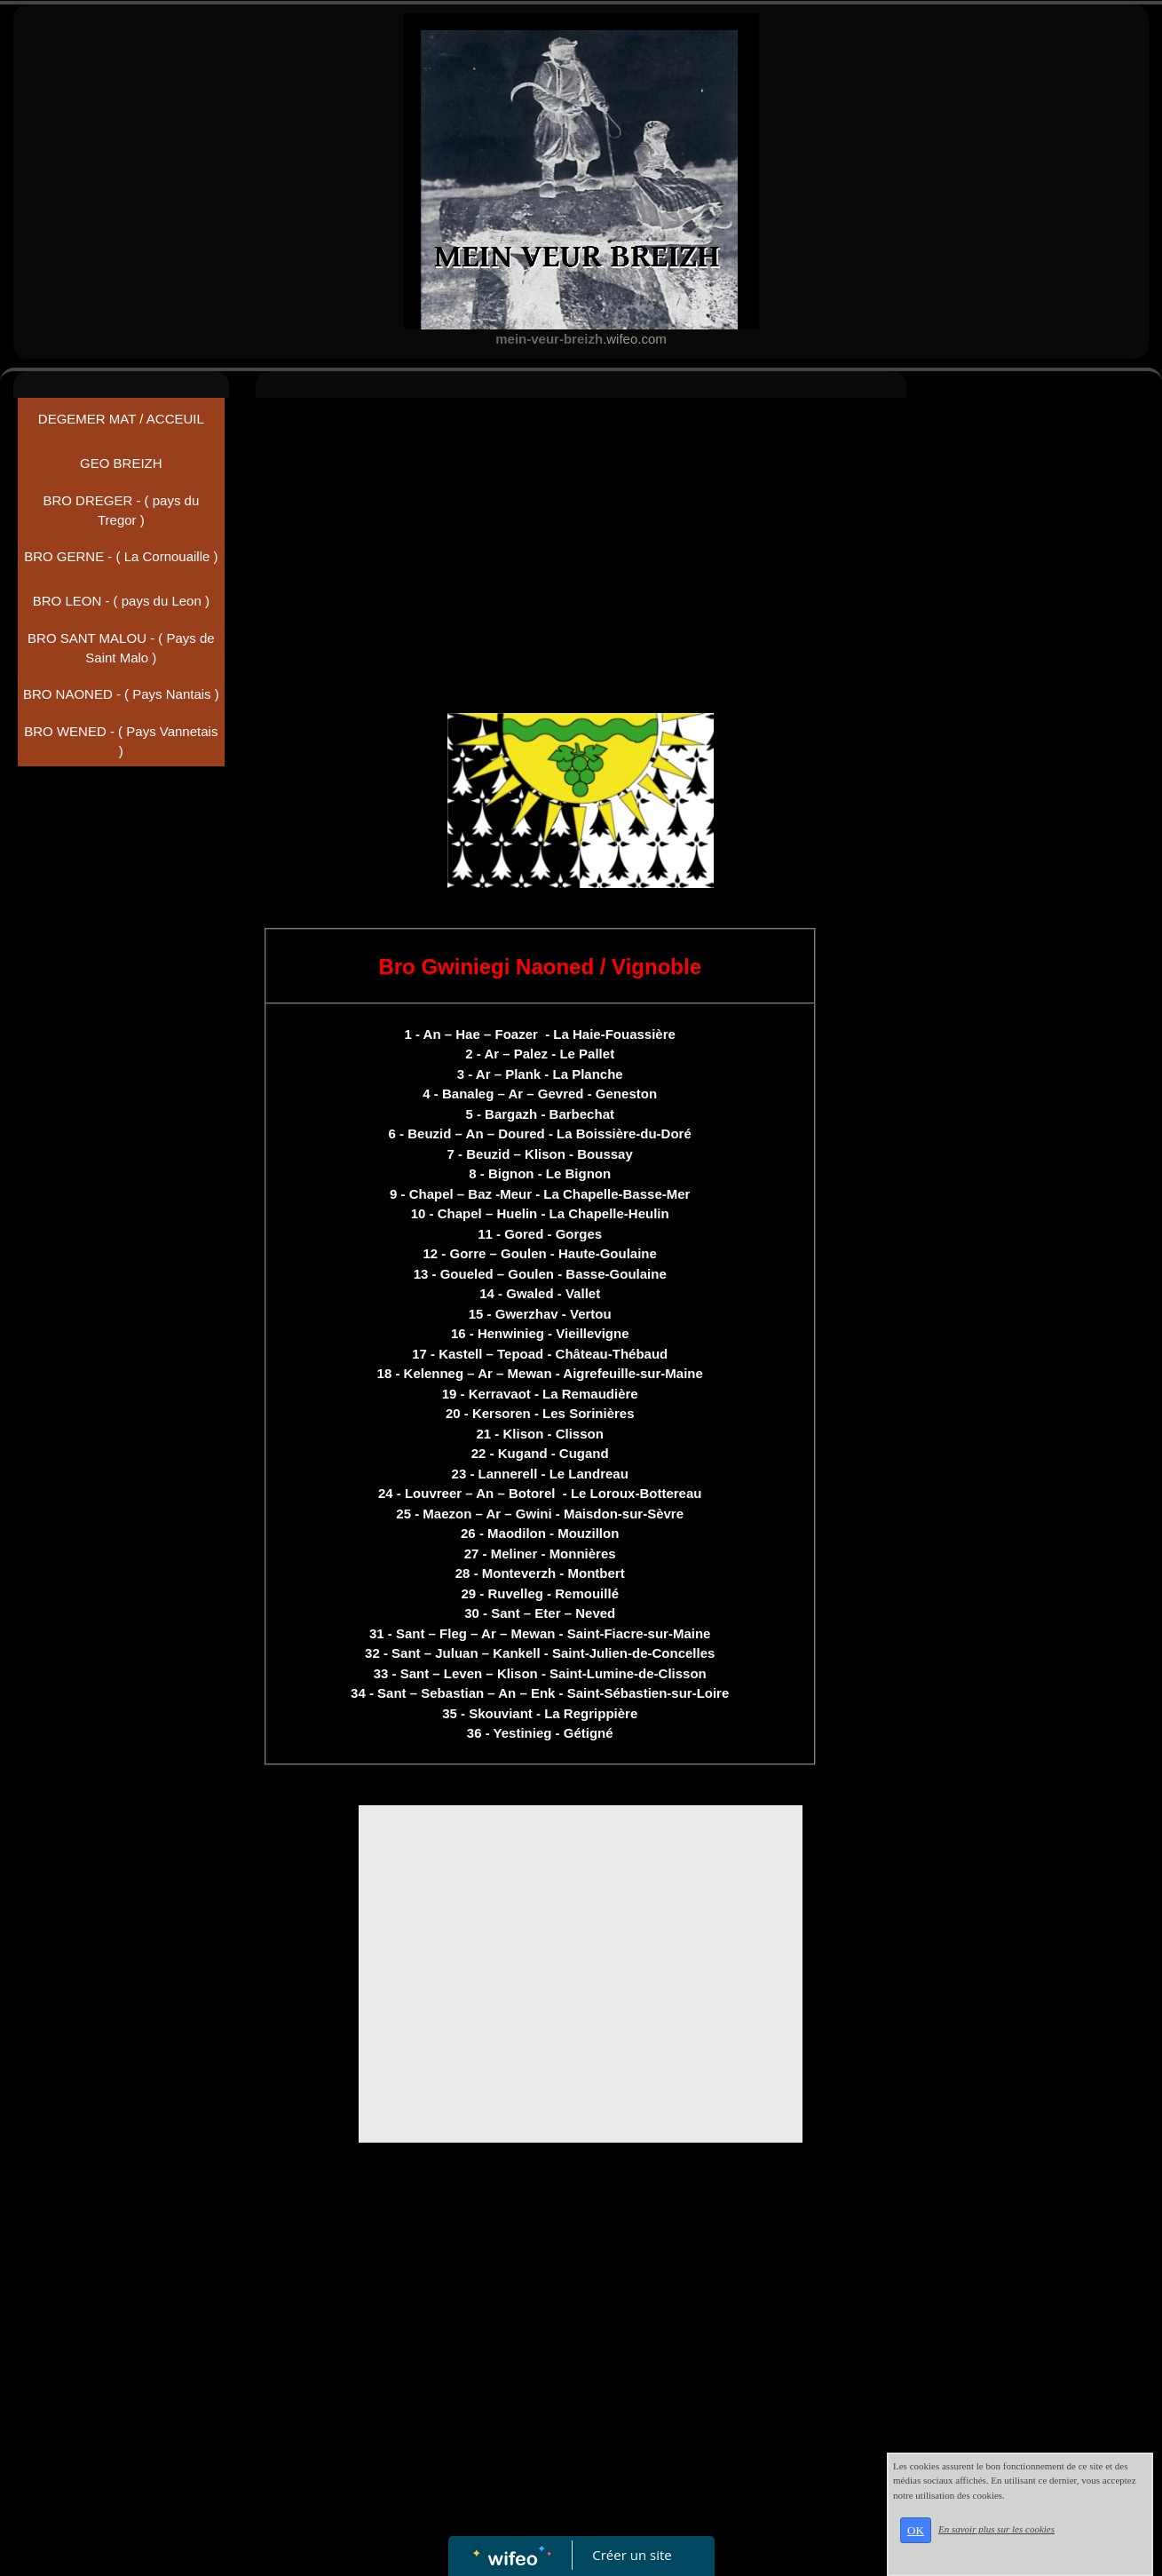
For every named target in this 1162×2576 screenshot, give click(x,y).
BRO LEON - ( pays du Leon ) (121, 600)
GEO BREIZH (121, 463)
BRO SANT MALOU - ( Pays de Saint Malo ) (121, 648)
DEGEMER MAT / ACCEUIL (121, 418)
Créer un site (631, 2555)
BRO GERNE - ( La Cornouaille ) (120, 556)
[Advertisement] (581, 540)
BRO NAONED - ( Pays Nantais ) (121, 693)
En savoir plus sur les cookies (996, 2529)
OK (915, 2530)
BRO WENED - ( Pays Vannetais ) (120, 741)
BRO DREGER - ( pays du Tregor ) (121, 510)
